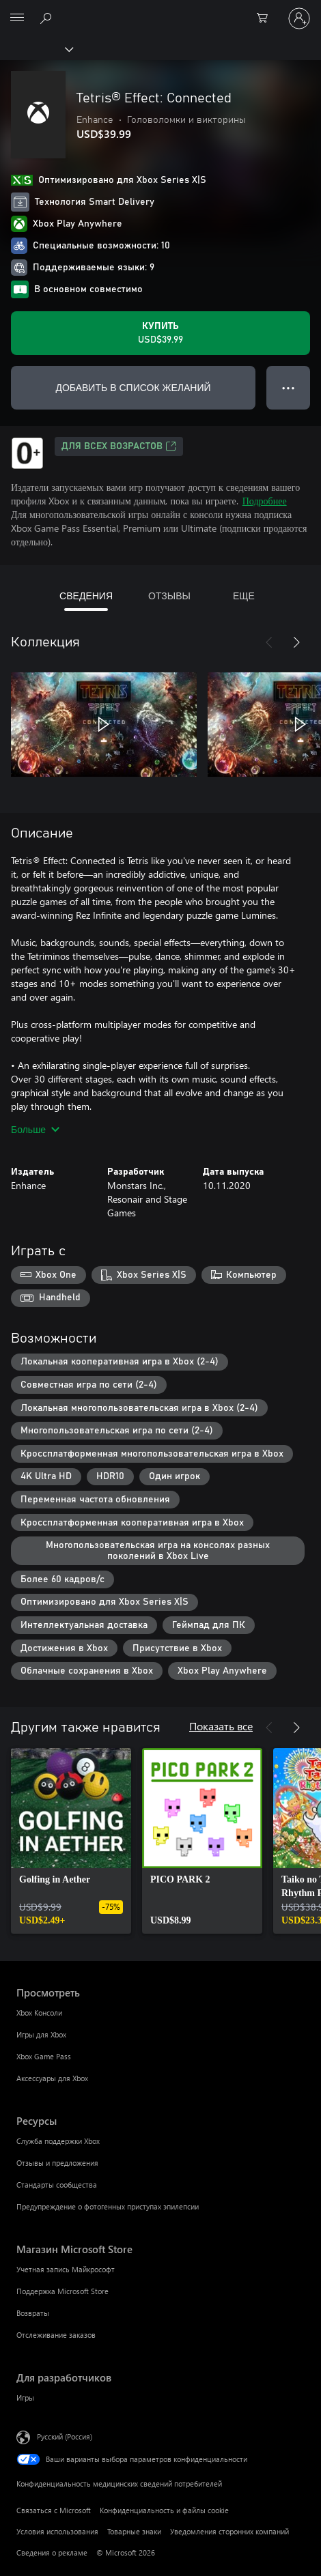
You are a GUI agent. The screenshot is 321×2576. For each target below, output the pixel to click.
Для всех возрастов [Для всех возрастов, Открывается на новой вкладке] (118, 446)
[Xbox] (35, 48)
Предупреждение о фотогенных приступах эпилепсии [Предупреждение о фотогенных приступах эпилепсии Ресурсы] (107, 2206)
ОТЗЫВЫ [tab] (169, 595)
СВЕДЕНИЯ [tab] (86, 595)
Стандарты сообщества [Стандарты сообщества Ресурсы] (56, 2184)
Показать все (221, 1726)
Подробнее (264, 500)
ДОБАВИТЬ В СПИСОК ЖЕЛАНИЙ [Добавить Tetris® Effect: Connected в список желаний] (132, 387)
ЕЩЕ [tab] (244, 595)
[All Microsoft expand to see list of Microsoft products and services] (17, 18)
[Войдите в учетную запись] (299, 18)
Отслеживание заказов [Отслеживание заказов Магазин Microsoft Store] (56, 2334)
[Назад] (269, 642)
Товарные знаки (134, 2531)
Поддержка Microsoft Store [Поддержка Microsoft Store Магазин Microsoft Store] (62, 2291)
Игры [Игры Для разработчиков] (25, 2397)
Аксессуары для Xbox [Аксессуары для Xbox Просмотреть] (52, 2078)
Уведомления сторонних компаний (229, 2531)
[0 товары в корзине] (266, 18)
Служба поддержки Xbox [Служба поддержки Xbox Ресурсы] (58, 2140)
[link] (71, 1841)
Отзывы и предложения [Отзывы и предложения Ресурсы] (57, 2162)
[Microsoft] (159, 10)
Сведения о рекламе (51, 2552)
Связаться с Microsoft (53, 2510)
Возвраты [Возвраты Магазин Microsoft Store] (32, 2312)
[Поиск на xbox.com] (47, 18)
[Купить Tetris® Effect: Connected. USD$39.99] (160, 333)
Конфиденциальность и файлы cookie (164, 2510)
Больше (35, 1129)
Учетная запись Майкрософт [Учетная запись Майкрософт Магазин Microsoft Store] (65, 2269)
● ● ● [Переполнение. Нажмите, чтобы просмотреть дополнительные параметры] (288, 387)
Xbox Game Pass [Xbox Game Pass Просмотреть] (43, 2056)
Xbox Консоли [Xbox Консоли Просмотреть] (39, 2012)
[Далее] (296, 642)
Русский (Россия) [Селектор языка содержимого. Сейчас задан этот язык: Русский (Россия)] (64, 2436)
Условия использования (57, 2531)
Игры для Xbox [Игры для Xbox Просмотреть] (41, 2034)
